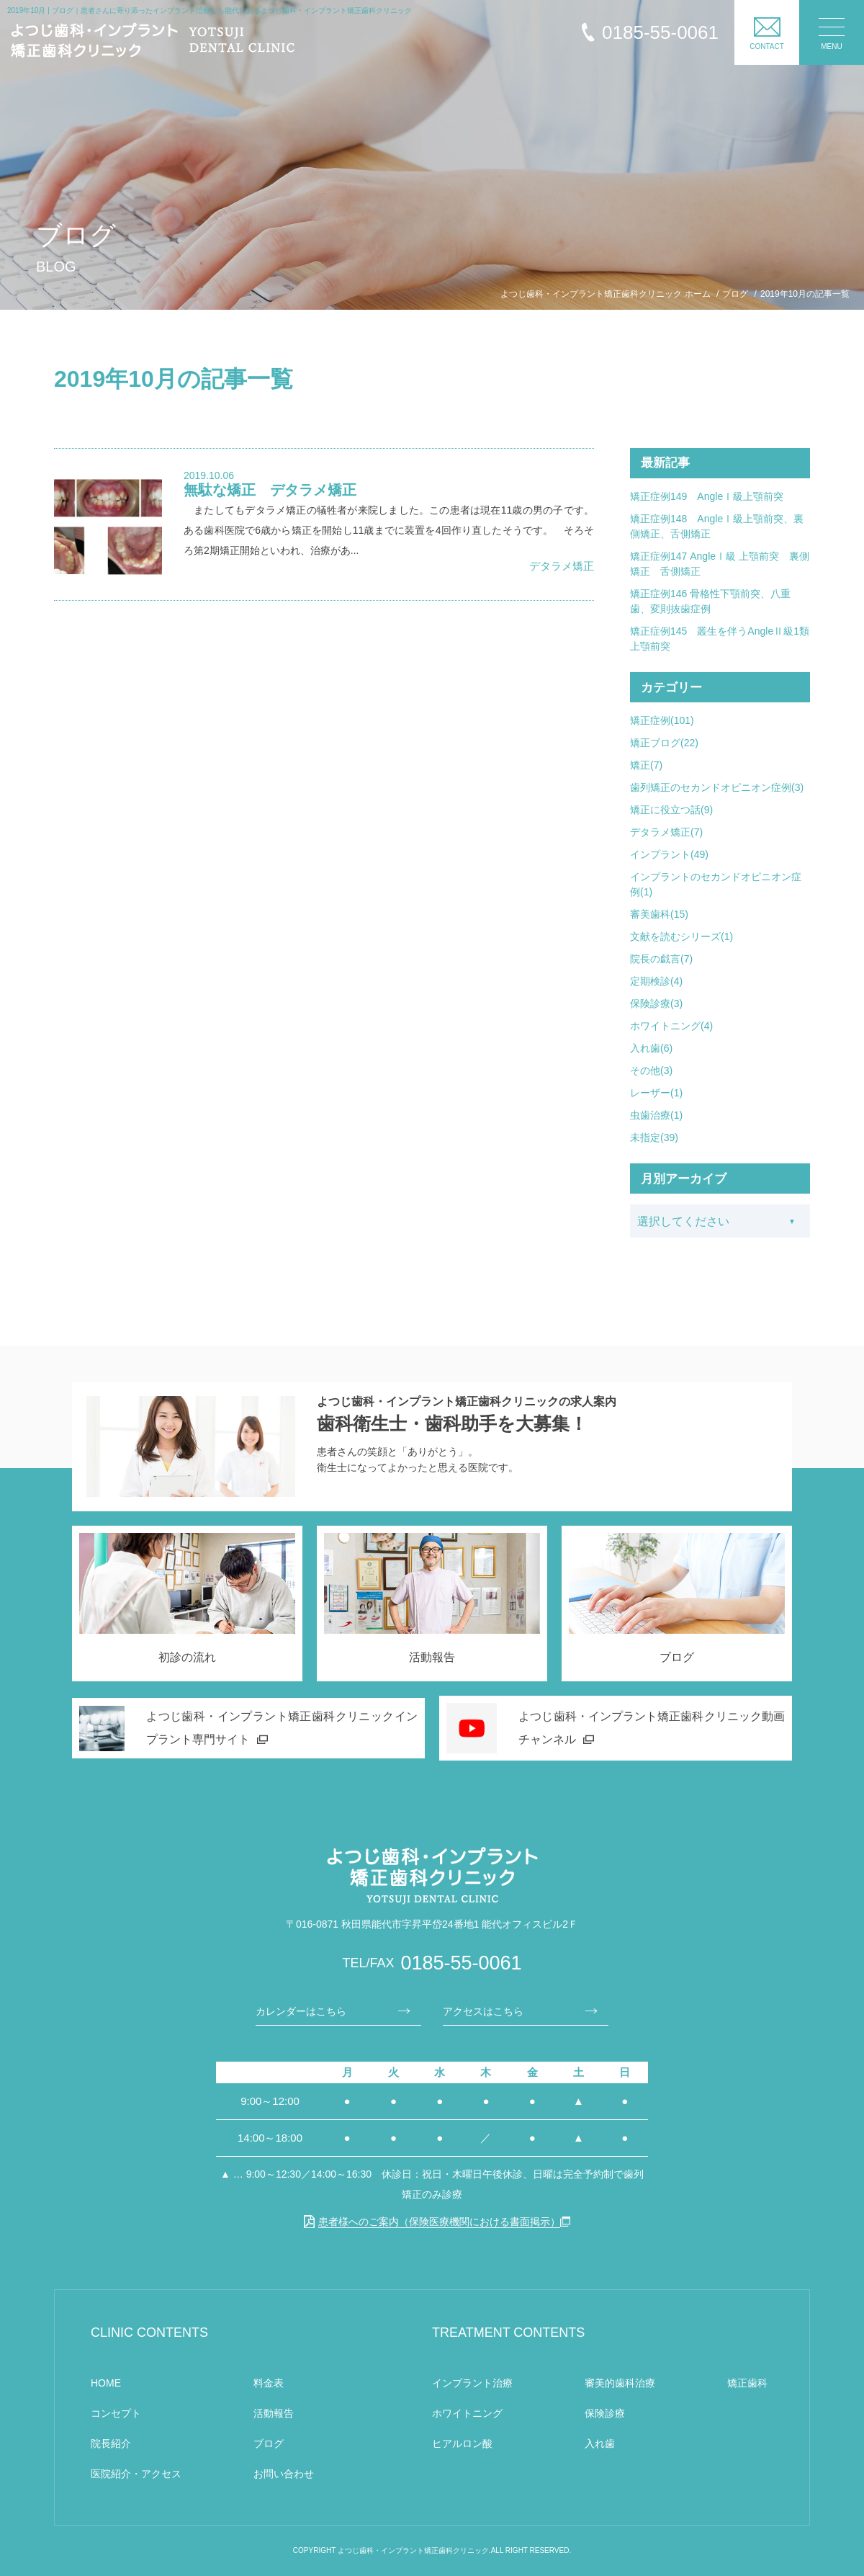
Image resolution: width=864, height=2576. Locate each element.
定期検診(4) (656, 981)
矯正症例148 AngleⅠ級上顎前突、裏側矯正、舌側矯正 (717, 526)
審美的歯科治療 (620, 2383)
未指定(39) (654, 1137)
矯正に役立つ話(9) (671, 809)
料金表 (268, 2383)
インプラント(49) (669, 854)
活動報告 (273, 2413)
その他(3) (651, 1070)
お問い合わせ (283, 2473)
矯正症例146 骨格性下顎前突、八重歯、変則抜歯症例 (710, 601)
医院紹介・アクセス (136, 2473)
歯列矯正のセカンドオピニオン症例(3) (717, 787)
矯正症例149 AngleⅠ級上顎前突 (706, 496)
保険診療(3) (656, 1003)
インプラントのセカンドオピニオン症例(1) (715, 884)
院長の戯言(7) (661, 959)
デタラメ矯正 (561, 566)
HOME (106, 2383)
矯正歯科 (747, 2383)
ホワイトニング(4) (671, 1026)
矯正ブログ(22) (664, 742)
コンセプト (116, 2413)
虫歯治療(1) (656, 1115)
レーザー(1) (656, 1093)
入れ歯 (600, 2443)
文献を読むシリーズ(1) (681, 936)
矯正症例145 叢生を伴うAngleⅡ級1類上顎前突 (719, 638)
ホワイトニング (467, 2413)
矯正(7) (646, 765)
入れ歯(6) (651, 1048)
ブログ (268, 2443)
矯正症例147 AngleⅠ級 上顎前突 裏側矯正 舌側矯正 (719, 563)
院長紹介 (111, 2443)
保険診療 (605, 2413)
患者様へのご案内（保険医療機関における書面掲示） (432, 2221)
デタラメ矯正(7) (666, 832)
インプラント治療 (472, 2383)
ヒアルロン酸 (462, 2443)
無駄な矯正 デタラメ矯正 (270, 490)
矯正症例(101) (662, 720)
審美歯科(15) (659, 914)
